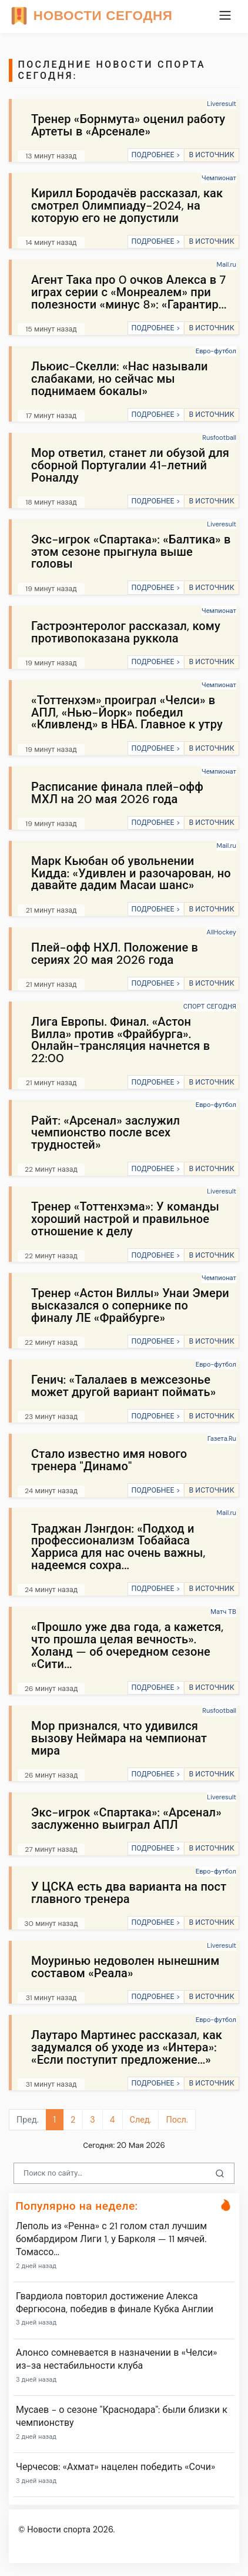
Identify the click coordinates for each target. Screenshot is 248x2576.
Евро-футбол (216, 351)
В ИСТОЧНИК (211, 155)
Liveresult (221, 104)
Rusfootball (219, 437)
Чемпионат (219, 178)
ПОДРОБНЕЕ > (155, 155)
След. (141, 2119)
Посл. (176, 2119)
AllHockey (221, 932)
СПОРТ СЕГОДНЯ (209, 1006)
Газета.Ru (221, 1438)
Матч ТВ (223, 1611)
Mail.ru (226, 264)
